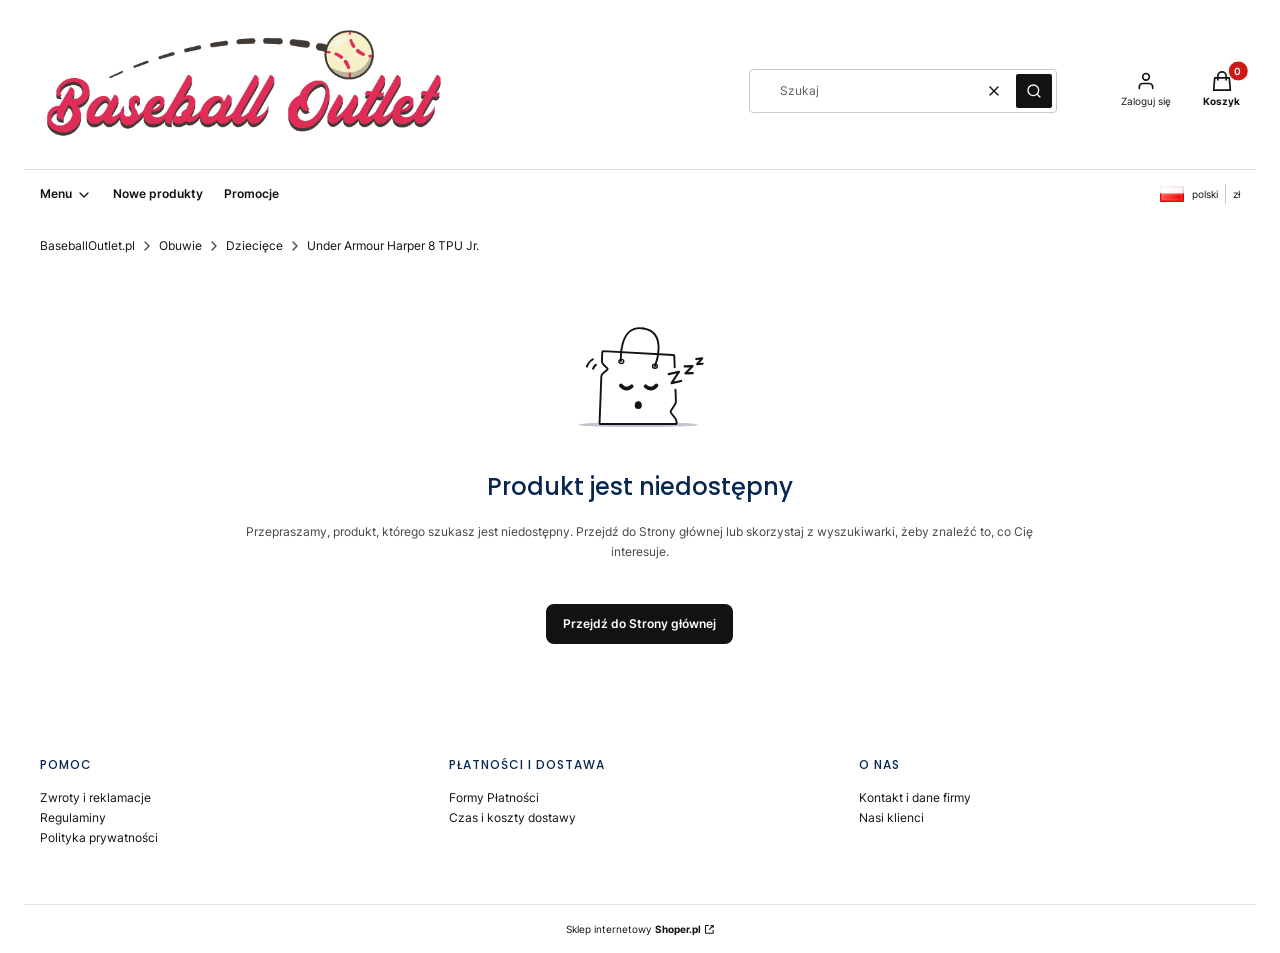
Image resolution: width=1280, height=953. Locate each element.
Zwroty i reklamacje (95, 797)
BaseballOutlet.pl (87, 245)
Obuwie (180, 245)
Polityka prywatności (99, 837)
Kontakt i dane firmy (915, 797)
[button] (1034, 91)
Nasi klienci (891, 817)
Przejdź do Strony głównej (639, 623)
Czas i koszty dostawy (512, 817)
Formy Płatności (494, 797)
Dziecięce (254, 245)
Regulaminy (73, 817)
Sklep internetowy (633, 929)
